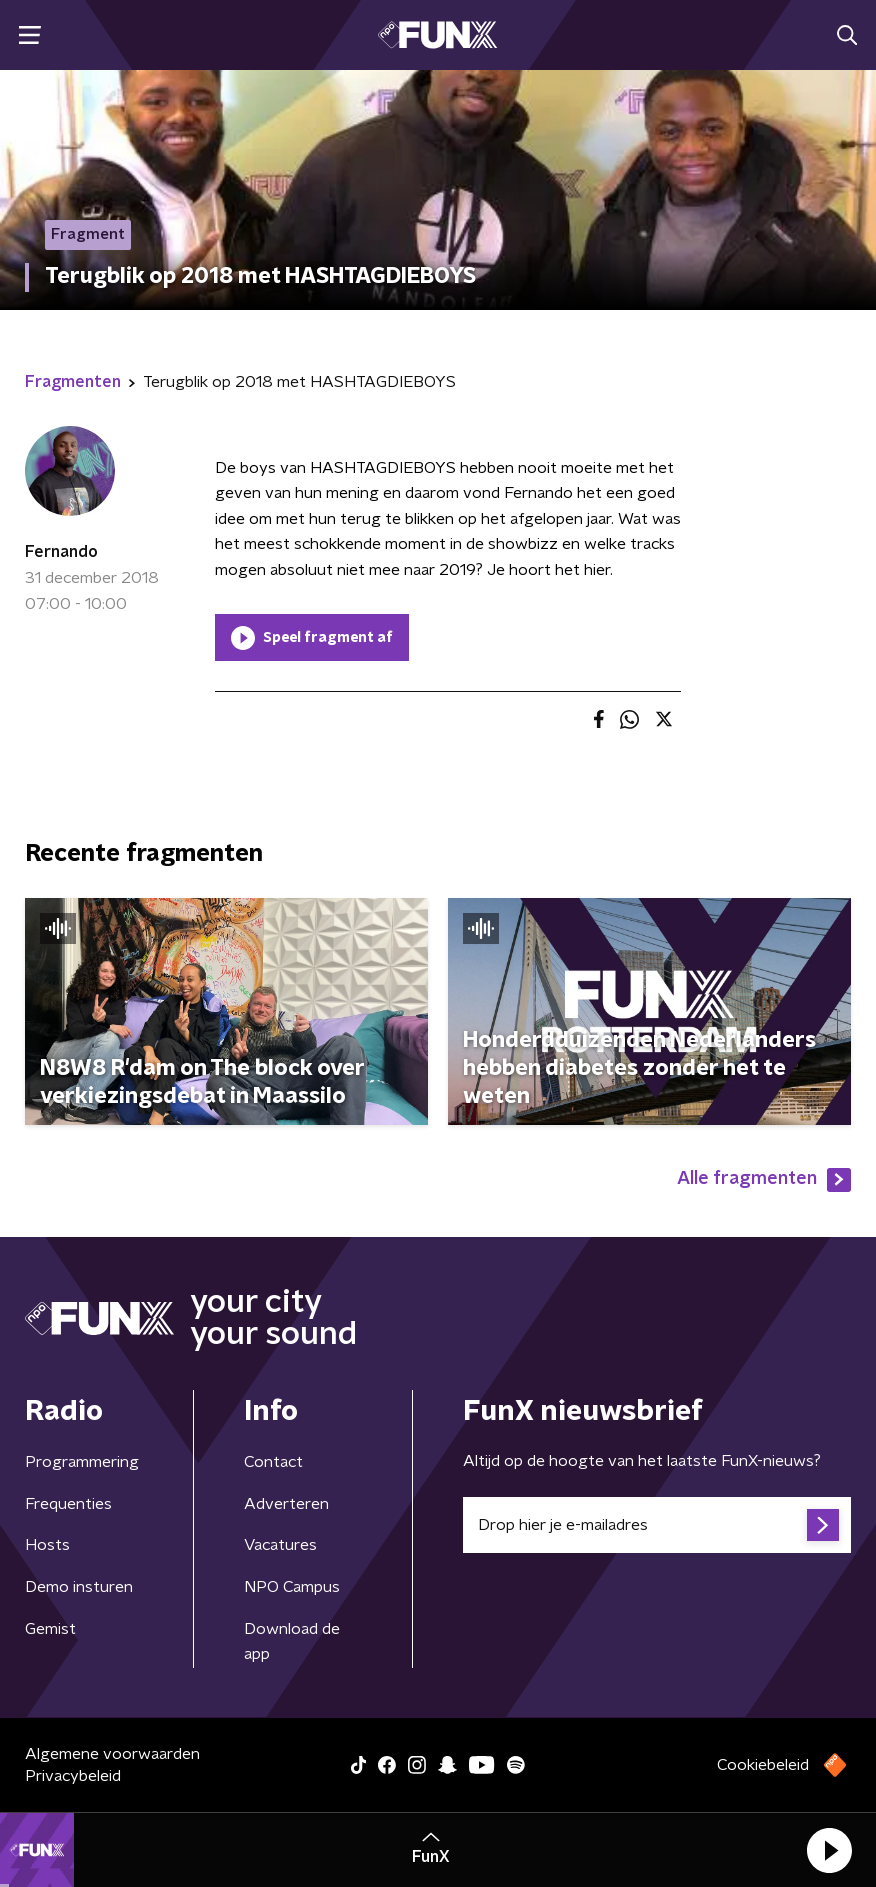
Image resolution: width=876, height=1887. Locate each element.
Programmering (82, 1462)
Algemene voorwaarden (112, 1754)
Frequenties (68, 1504)
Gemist (50, 1629)
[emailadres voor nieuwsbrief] (657, 1525)
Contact (273, 1462)
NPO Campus (292, 1587)
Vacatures (280, 1545)
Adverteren (286, 1504)
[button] (829, 1850)
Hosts (47, 1545)
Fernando (61, 552)
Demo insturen (79, 1587)
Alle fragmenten (764, 1180)
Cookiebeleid (763, 1765)
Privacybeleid (73, 1776)
